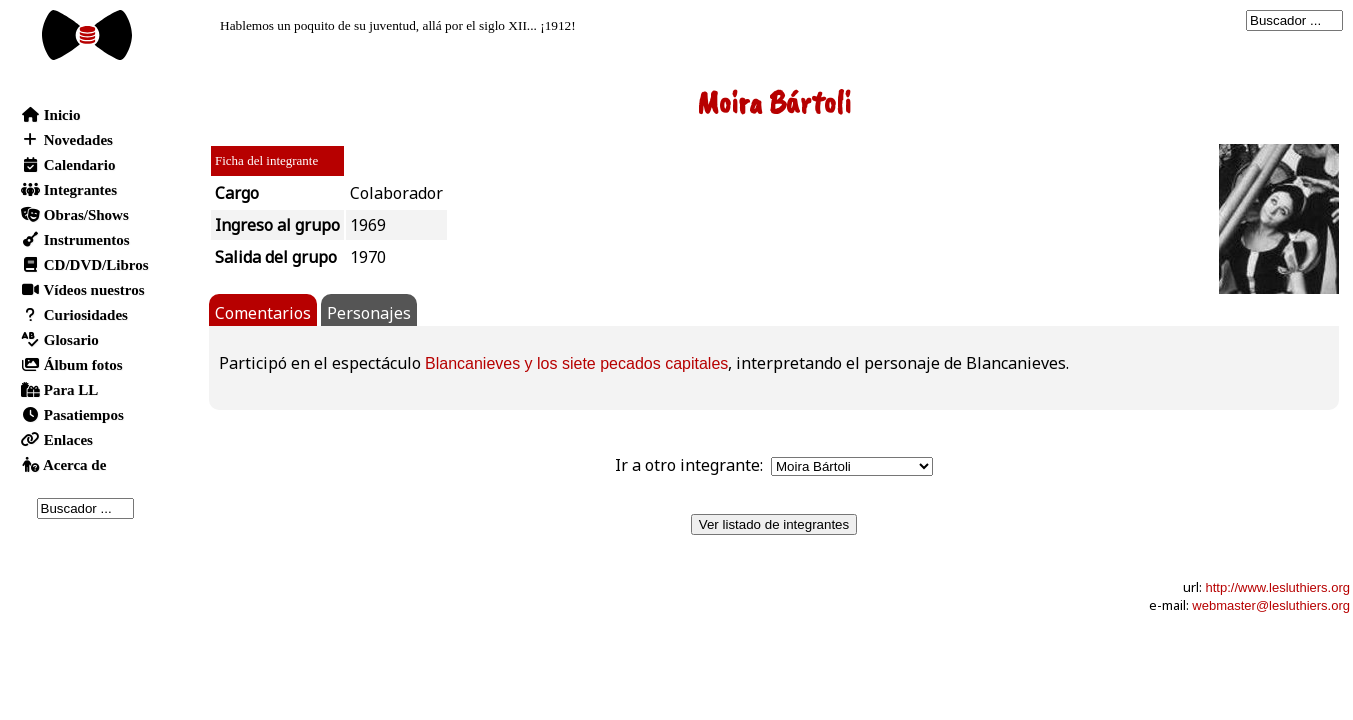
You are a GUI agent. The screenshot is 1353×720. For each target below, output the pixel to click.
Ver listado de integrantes (774, 524)
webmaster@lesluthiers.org (1271, 605)
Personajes (369, 313)
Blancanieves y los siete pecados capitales (576, 363)
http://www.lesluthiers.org (1277, 587)
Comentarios (263, 313)
